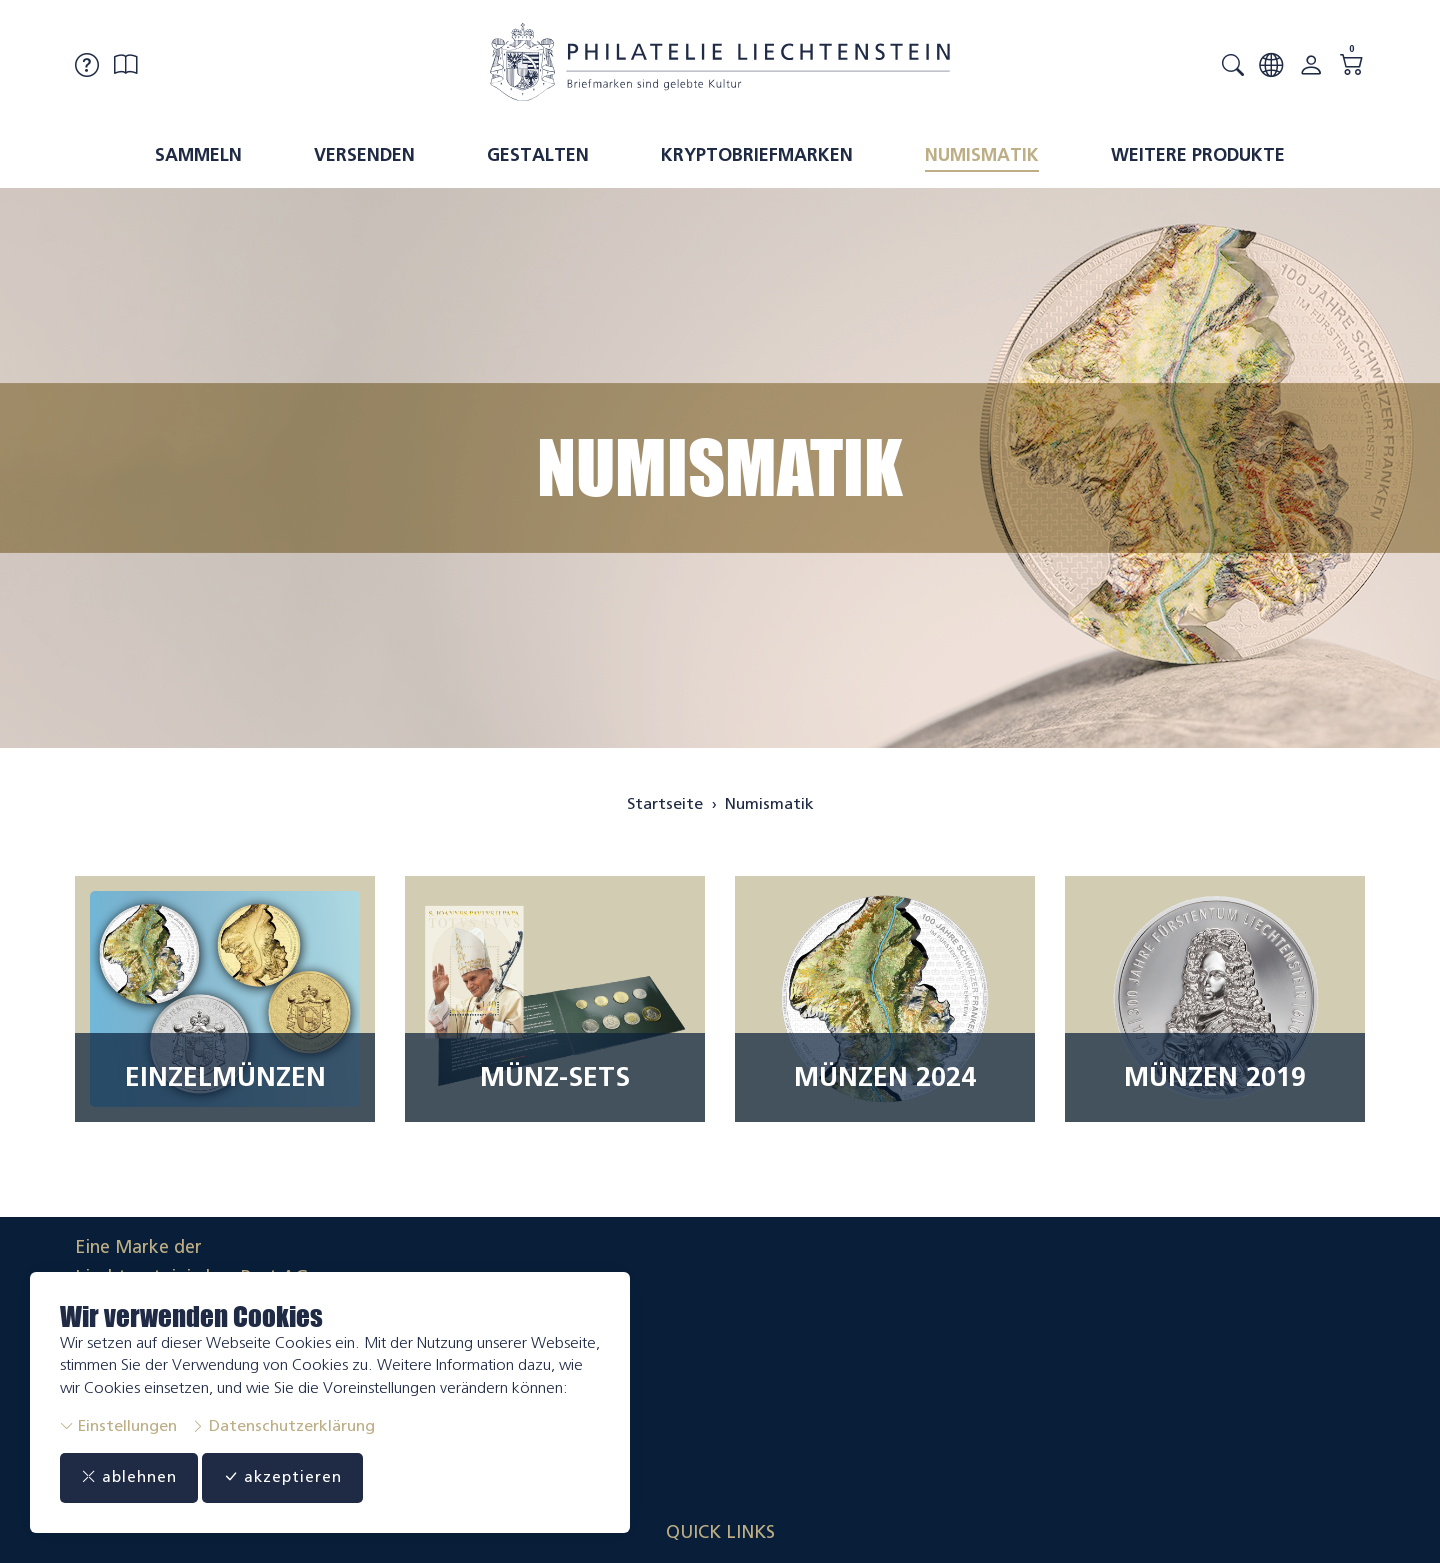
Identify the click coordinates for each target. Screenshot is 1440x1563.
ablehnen (135, 1478)
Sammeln (198, 155)
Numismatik (982, 155)
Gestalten (538, 155)
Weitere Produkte (1198, 155)
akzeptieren (304, 1478)
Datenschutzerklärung (283, 1425)
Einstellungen (118, 1425)
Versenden (364, 155)
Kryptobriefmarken (757, 155)
